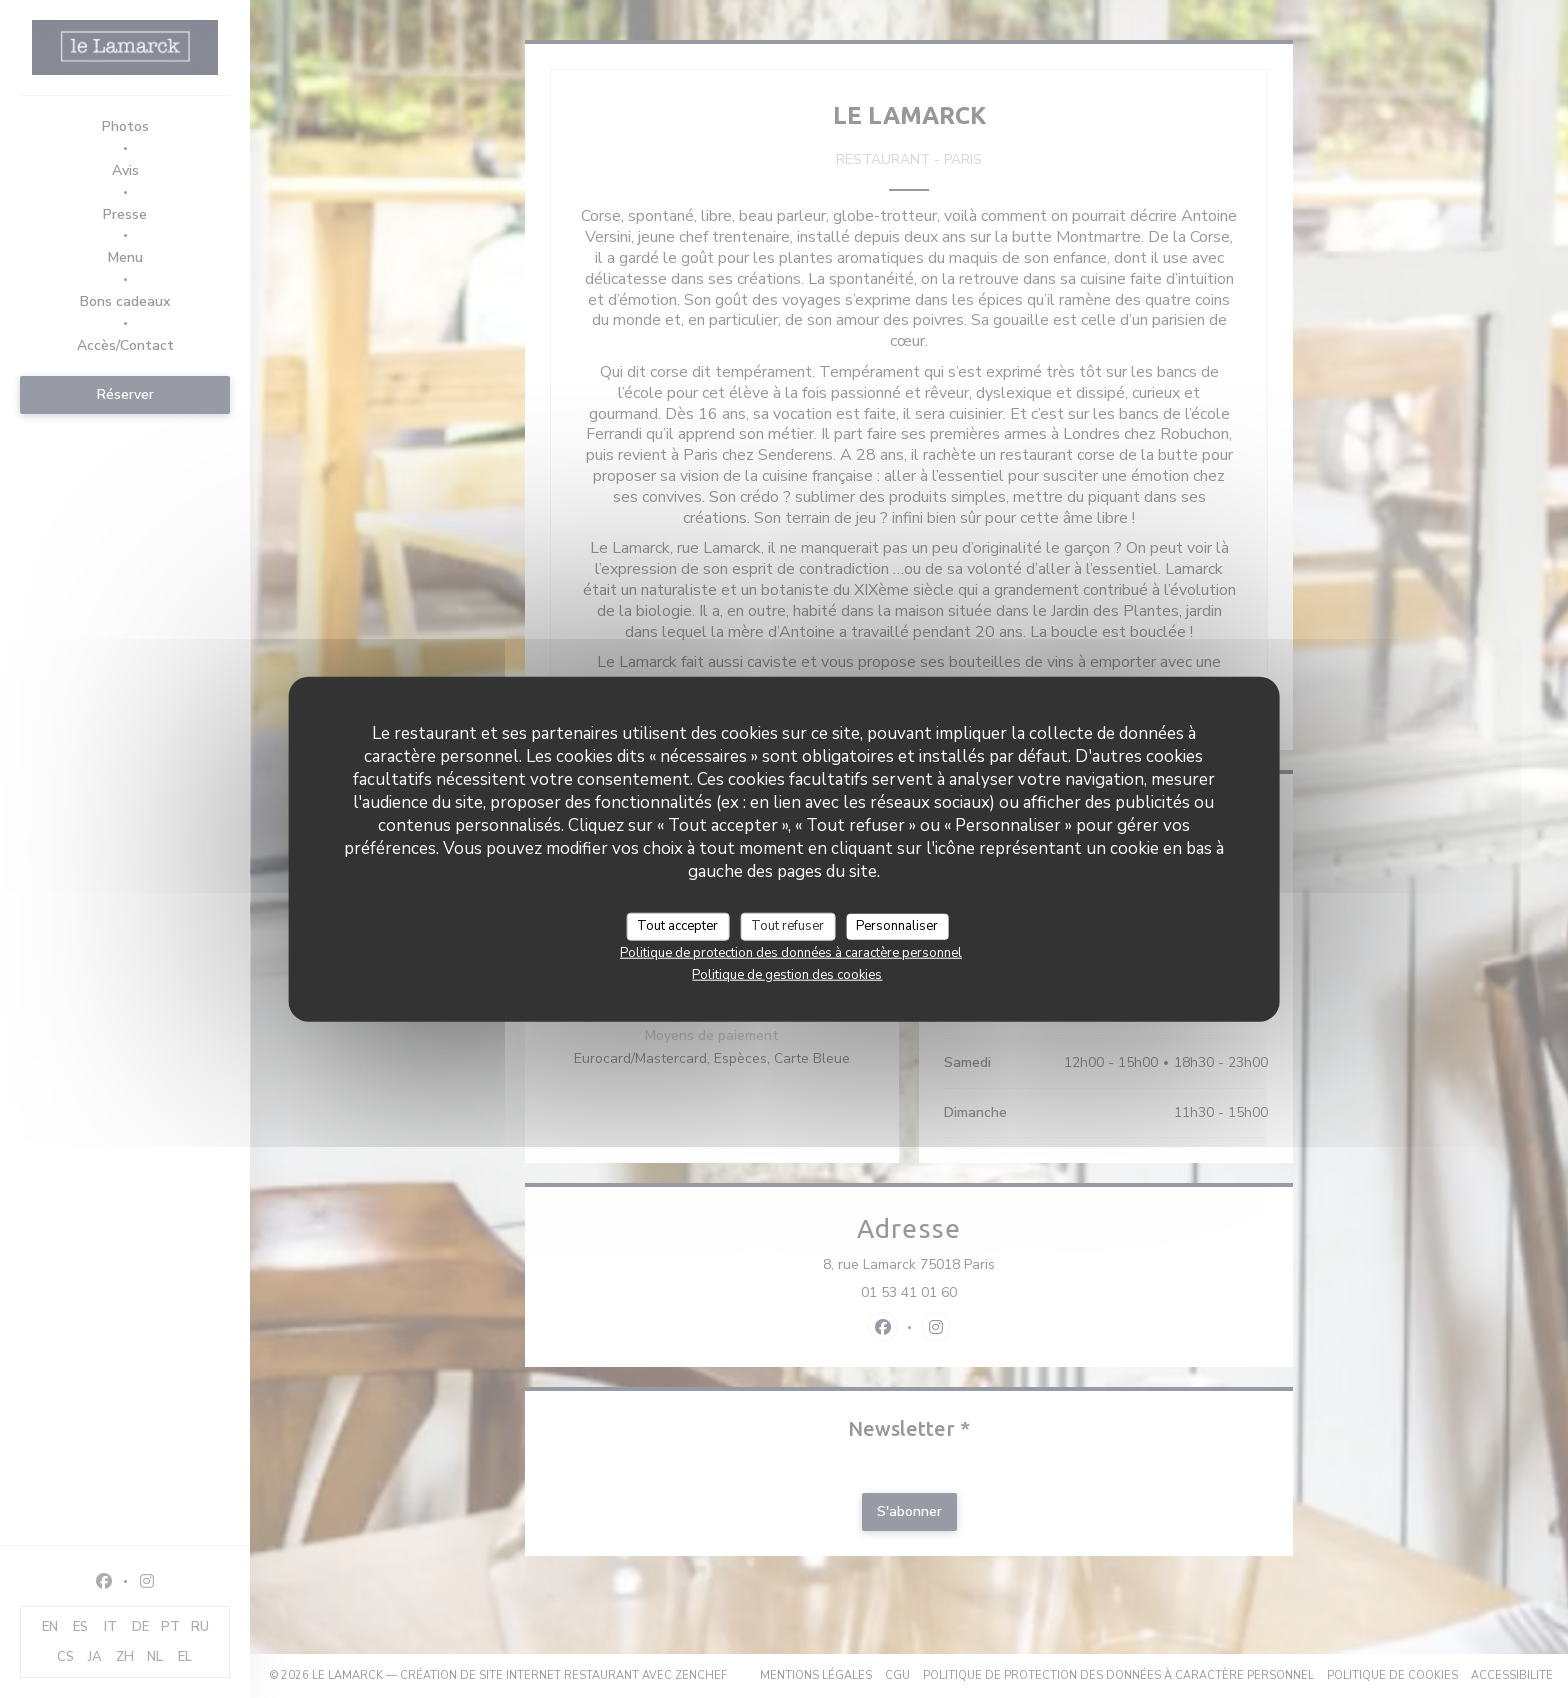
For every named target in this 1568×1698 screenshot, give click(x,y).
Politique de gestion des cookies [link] (787, 974)
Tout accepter (677, 926)
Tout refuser (787, 926)
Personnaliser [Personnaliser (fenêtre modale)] (897, 926)
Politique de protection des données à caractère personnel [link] (791, 952)
